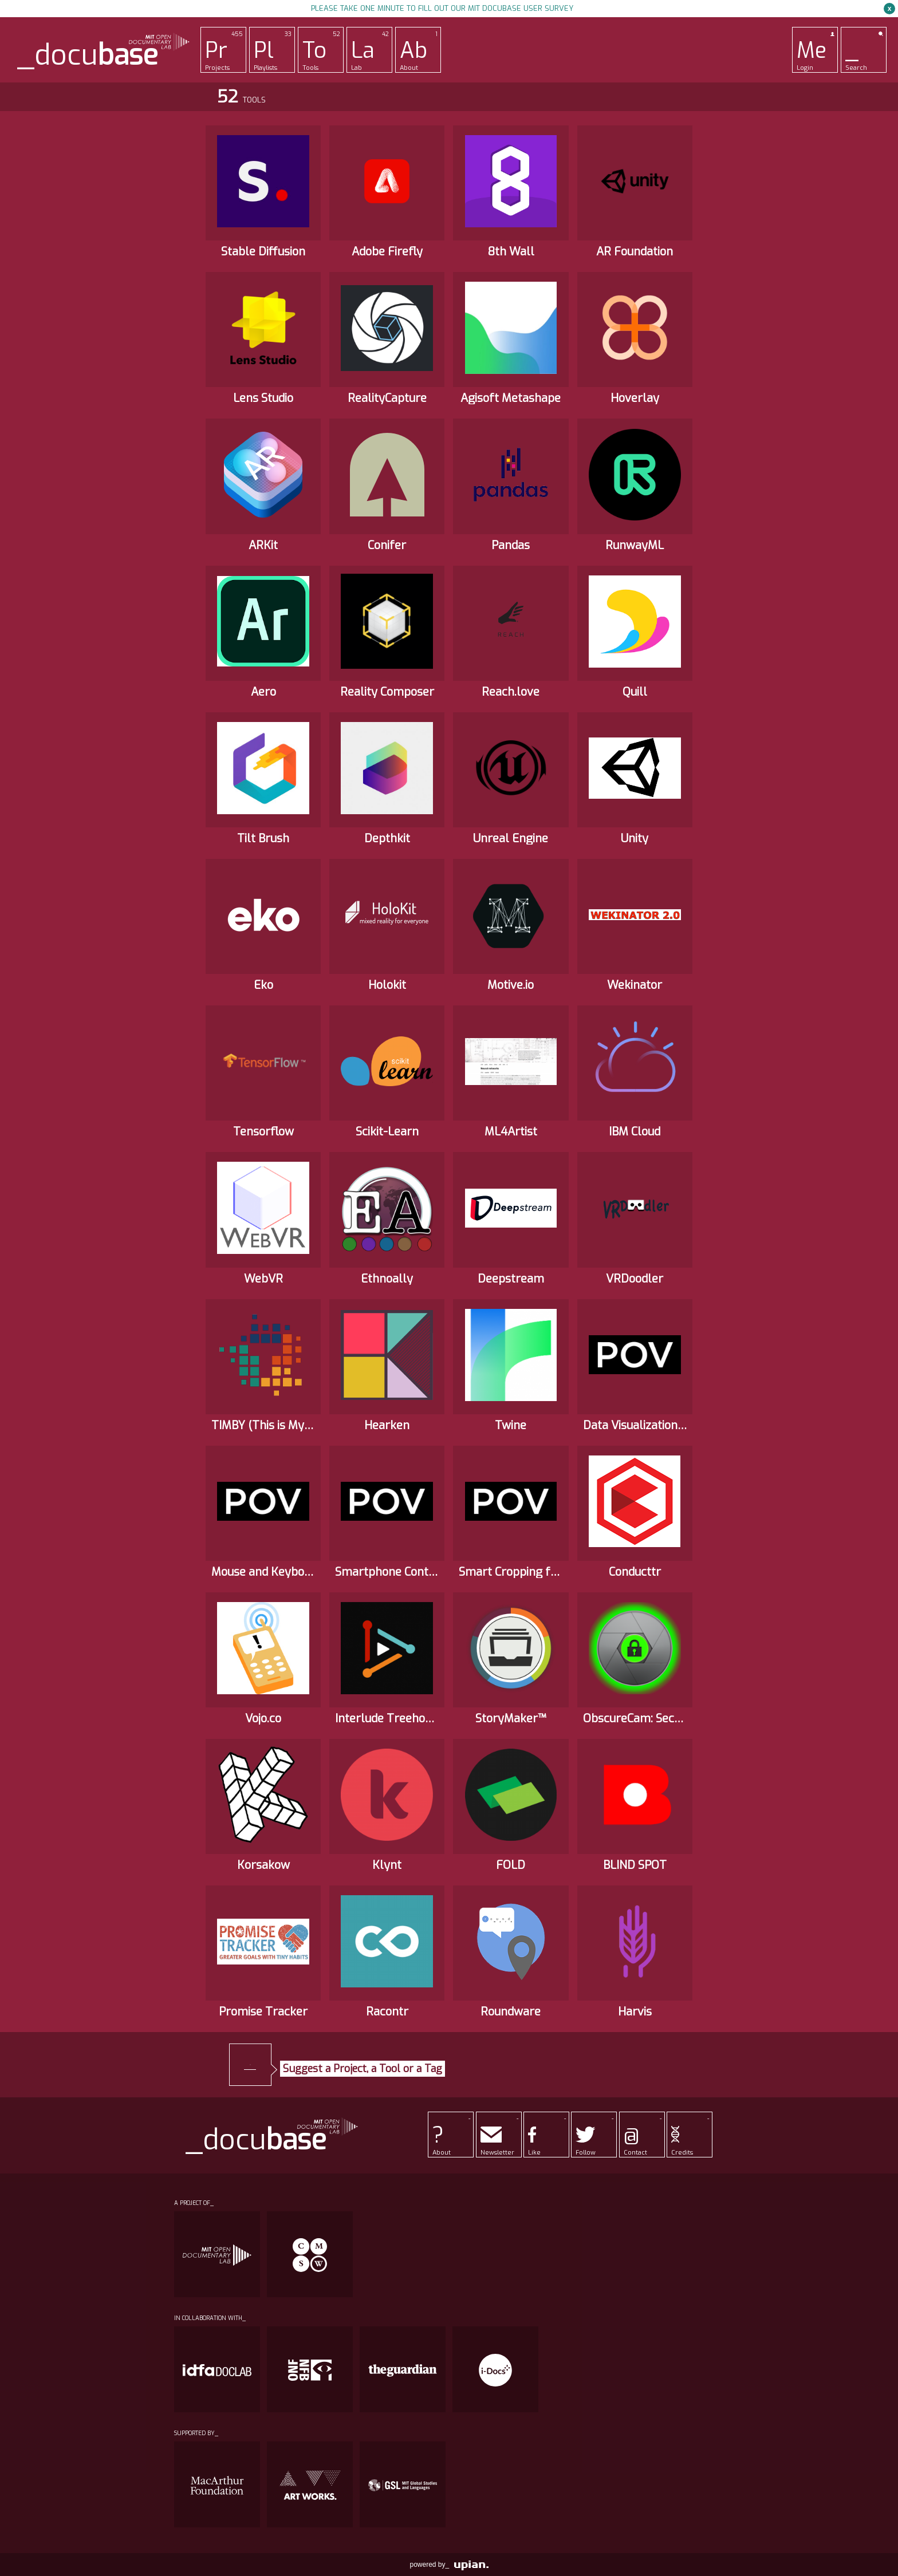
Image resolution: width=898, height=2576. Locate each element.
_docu (87, 55)
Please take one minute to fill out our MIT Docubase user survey (442, 8)
